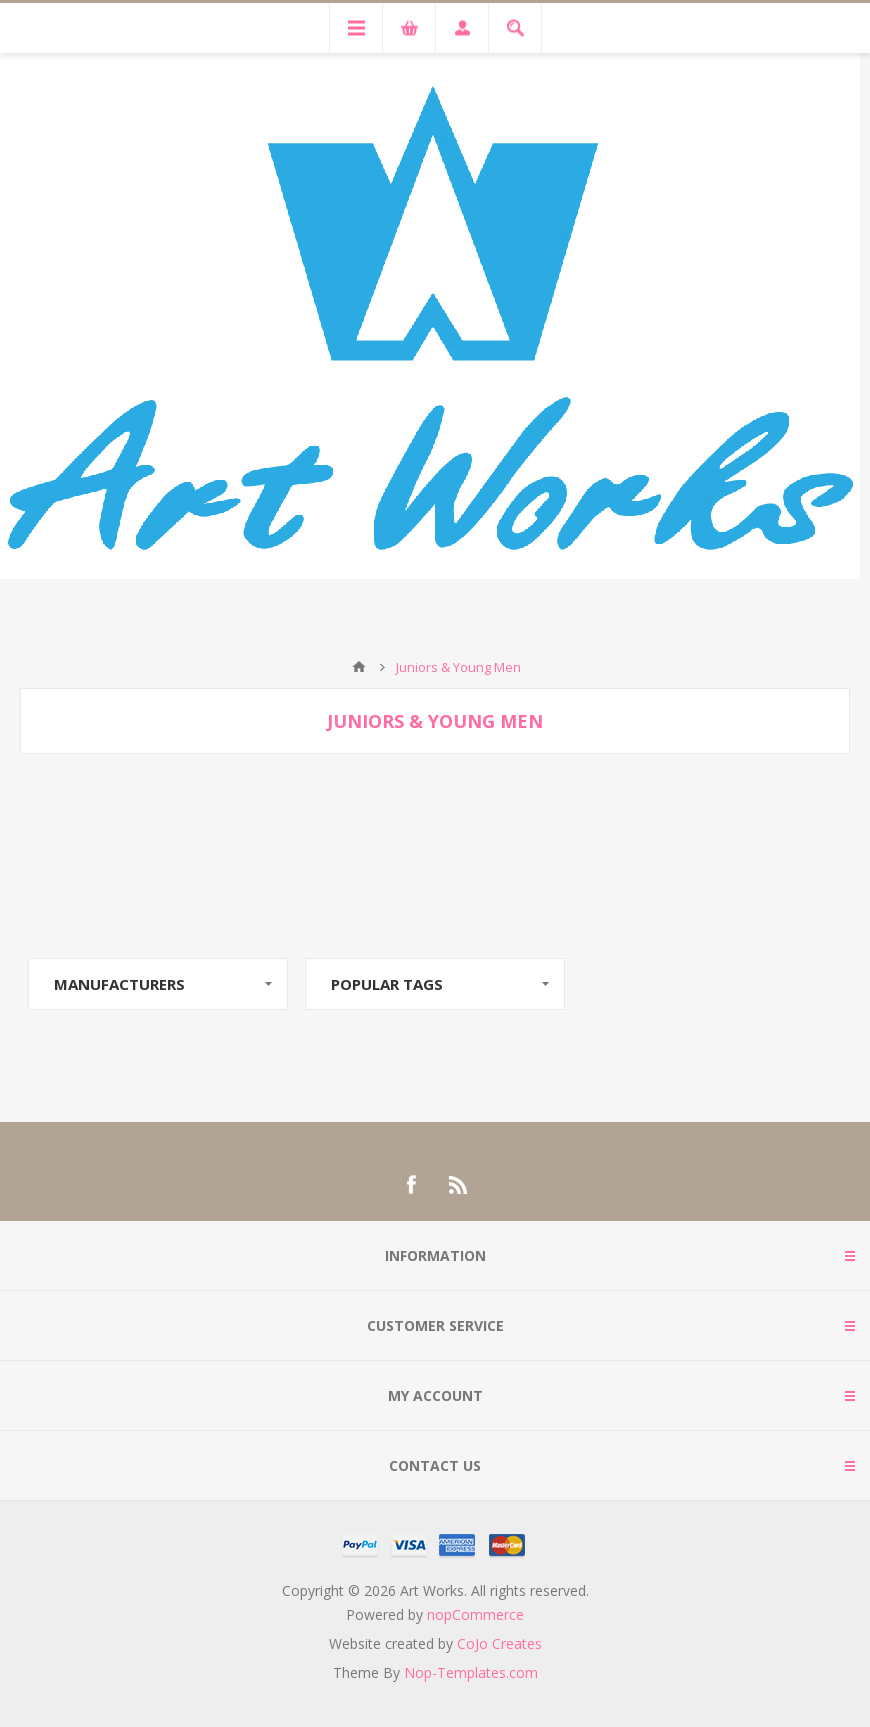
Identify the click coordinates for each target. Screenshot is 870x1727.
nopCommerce (475, 1614)
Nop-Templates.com (471, 1672)
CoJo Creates (499, 1643)
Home (359, 667)
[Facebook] (411, 1185)
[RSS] (459, 1185)
